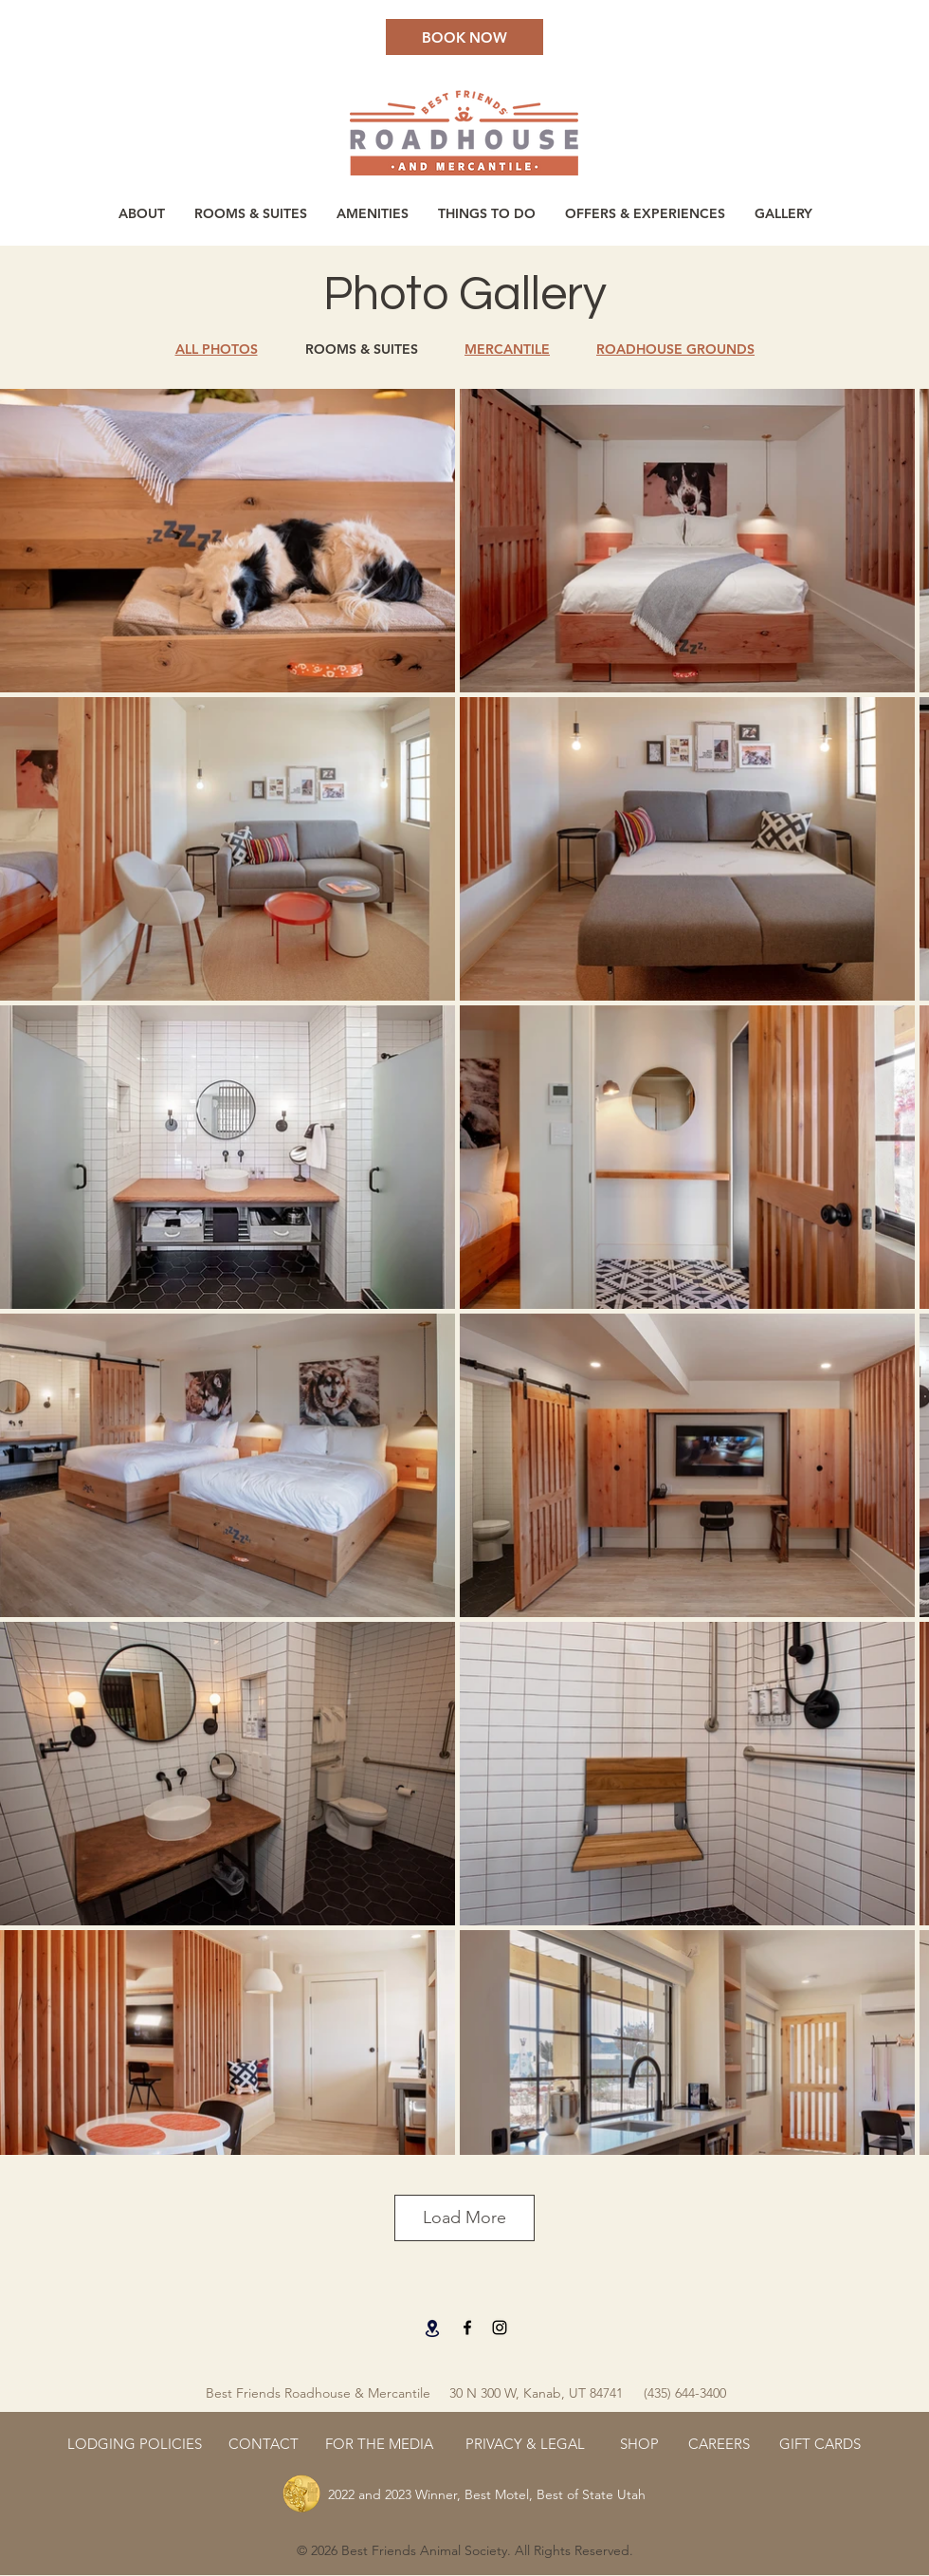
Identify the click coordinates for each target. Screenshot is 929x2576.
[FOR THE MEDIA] (379, 2443)
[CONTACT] (263, 2443)
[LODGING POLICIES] (134, 2443)
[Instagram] (499, 2327)
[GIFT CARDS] (820, 2443)
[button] (372, 213)
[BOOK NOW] (464, 37)
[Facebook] (467, 2327)
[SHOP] (639, 2443)
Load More (464, 2217)
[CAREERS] (718, 2443)
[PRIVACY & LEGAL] (525, 2443)
